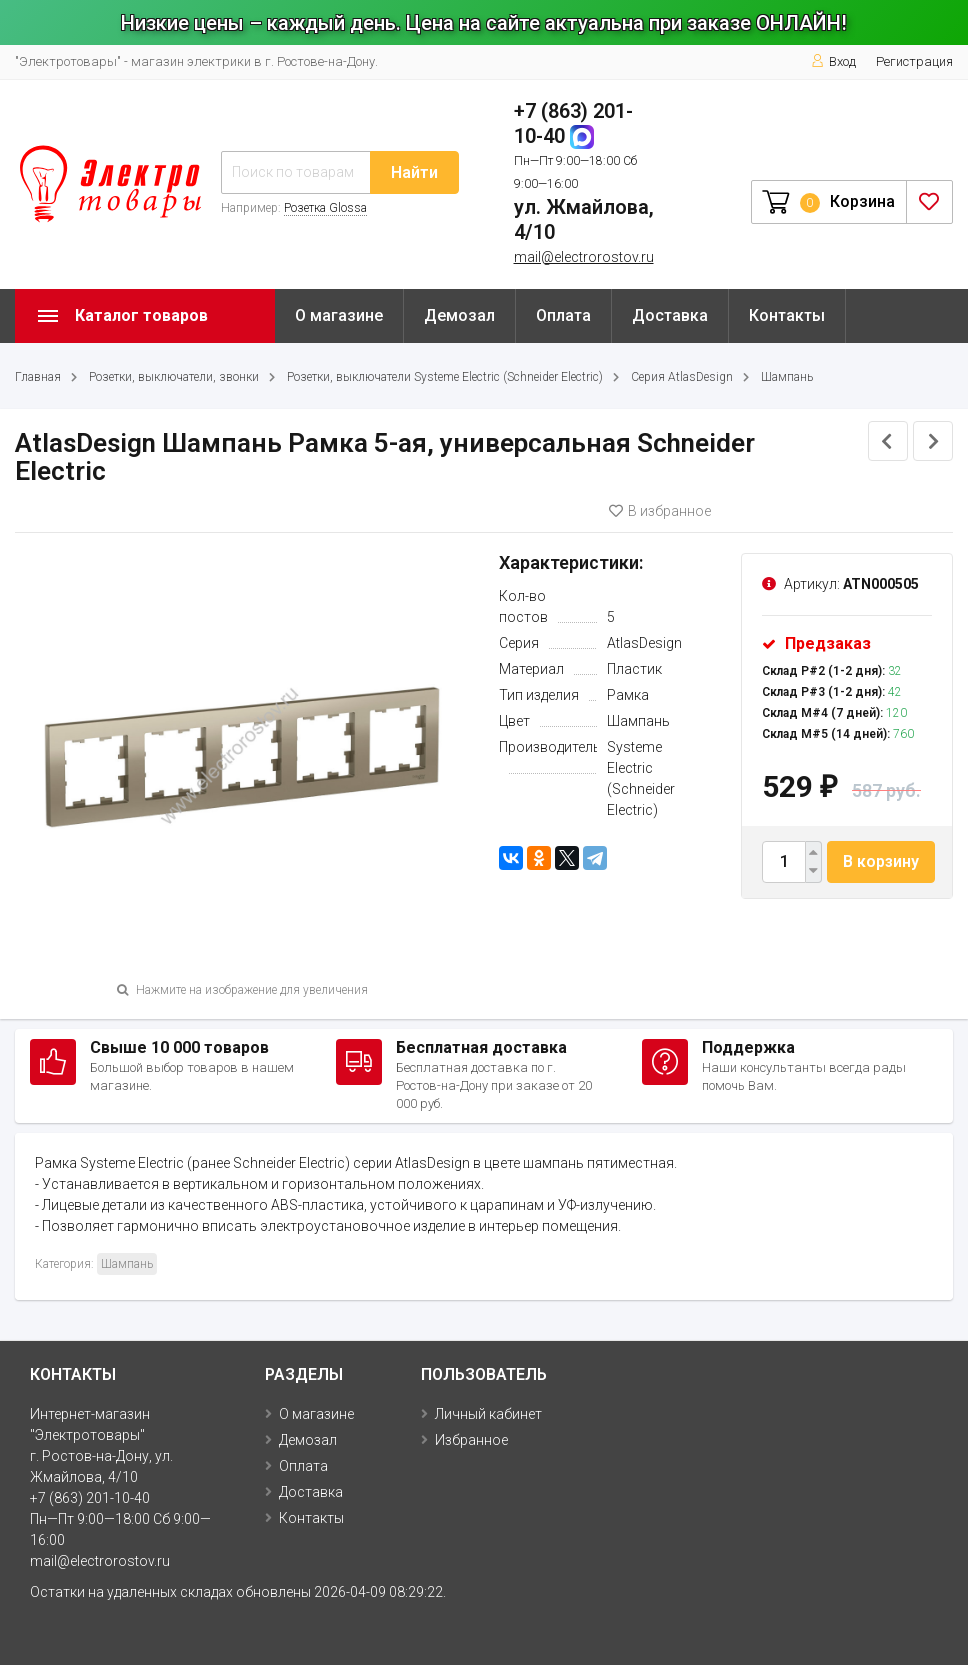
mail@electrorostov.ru (584, 257)
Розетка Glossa (325, 208)
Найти (414, 172)
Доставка (670, 315)
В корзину (881, 861)
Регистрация (914, 61)
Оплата (563, 315)
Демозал (459, 315)
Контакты (787, 315)
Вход (833, 61)
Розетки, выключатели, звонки (174, 377)
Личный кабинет (488, 1414)
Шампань (787, 377)
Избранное (471, 1440)
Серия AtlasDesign (682, 377)
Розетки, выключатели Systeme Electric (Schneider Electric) (445, 377)
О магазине (339, 315)
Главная (38, 377)
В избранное (660, 511)
